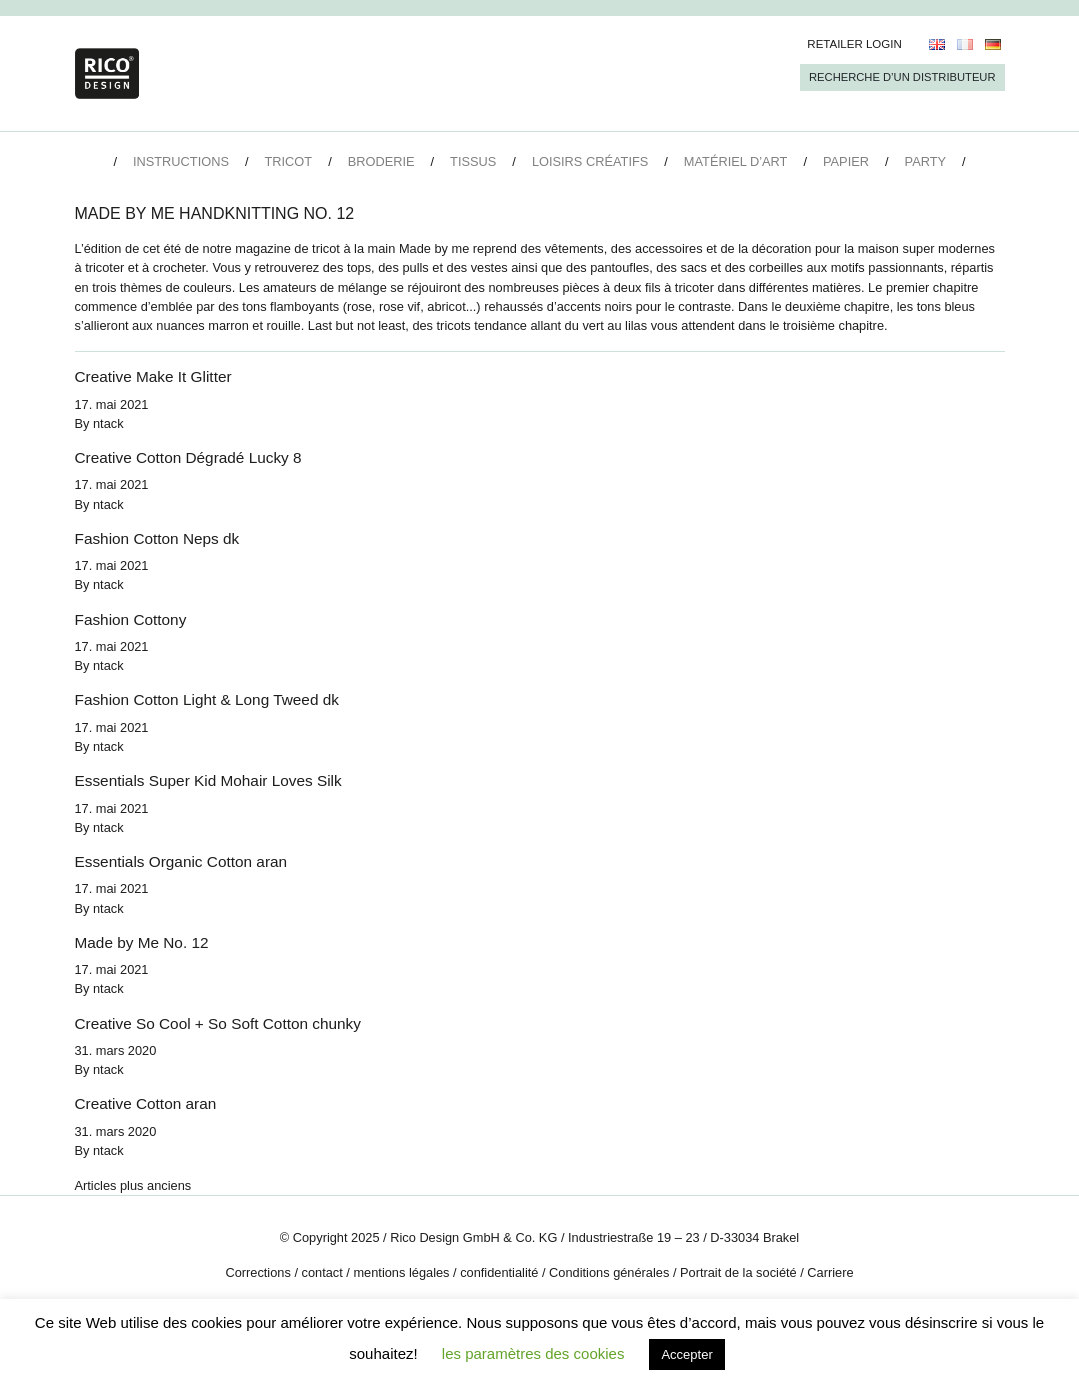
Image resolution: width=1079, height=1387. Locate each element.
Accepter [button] (686, 1354)
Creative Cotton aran (146, 1103)
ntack (108, 423)
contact (322, 1272)
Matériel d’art (736, 161)
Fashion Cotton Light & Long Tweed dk (207, 699)
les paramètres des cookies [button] (533, 1353)
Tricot (289, 161)
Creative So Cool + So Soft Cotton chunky (218, 1023)
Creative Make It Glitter (153, 376)
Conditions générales (609, 1272)
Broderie (381, 161)
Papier (846, 161)
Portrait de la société (738, 1272)
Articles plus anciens (133, 1185)
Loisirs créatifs (590, 161)
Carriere (830, 1272)
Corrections (257, 1272)
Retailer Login (854, 44)
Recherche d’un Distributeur (902, 77)
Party (925, 161)
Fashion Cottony (131, 619)
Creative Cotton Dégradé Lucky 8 (188, 457)
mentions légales (401, 1272)
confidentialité (499, 1272)
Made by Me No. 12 (142, 942)
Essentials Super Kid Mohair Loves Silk (208, 780)
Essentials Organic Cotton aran (181, 861)
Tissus (473, 161)
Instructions (181, 161)
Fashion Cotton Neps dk (157, 538)
